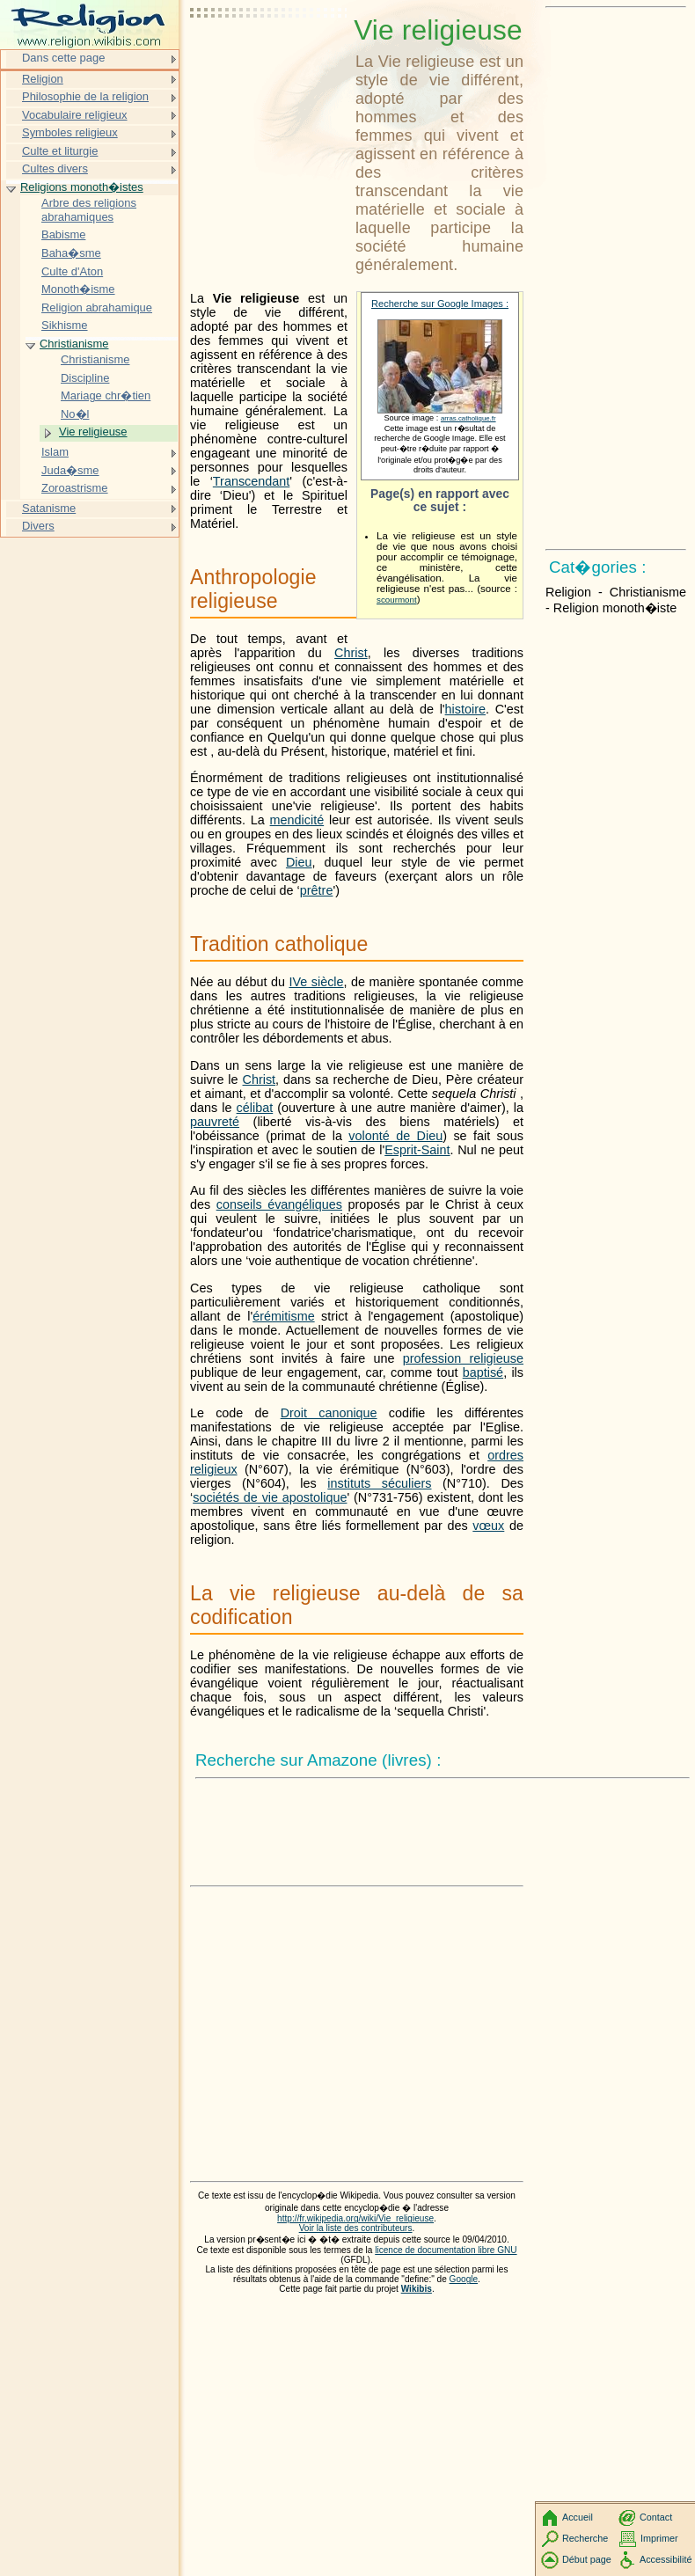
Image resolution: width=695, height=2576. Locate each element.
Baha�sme (71, 253)
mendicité (297, 820)
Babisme (63, 234)
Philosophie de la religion (85, 96)
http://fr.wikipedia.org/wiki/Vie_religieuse (355, 2218)
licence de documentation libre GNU (445, 2250)
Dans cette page (63, 57)
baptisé (483, 1372)
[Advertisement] (269, 57)
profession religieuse (463, 1358)
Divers (38, 525)
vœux (488, 1526)
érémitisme (283, 1316)
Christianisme (74, 343)
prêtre (316, 890)
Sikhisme (64, 325)
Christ (351, 653)
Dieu (299, 862)
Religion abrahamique (96, 307)
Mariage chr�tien (105, 395)
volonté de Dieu (395, 1136)
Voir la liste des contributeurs (356, 2228)
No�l (75, 414)
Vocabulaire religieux (75, 114)
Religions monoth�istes (81, 187)
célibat (255, 1108)
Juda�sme (70, 470)
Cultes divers (55, 168)
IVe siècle (316, 982)
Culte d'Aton (72, 271)
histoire (465, 709)
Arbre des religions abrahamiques (88, 209)
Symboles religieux (70, 132)
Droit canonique (329, 1413)
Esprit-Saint (417, 1150)
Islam (55, 451)
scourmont (397, 599)
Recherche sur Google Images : (439, 303)
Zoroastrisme (74, 487)
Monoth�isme (78, 289)
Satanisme (49, 508)
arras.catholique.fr (468, 418)
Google (464, 2279)
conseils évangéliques (279, 1204)
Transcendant (251, 481)
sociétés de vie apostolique (270, 1497)
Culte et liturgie (60, 150)
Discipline (85, 377)
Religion (42, 78)
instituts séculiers (379, 1483)
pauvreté (214, 1122)
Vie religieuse (93, 431)
